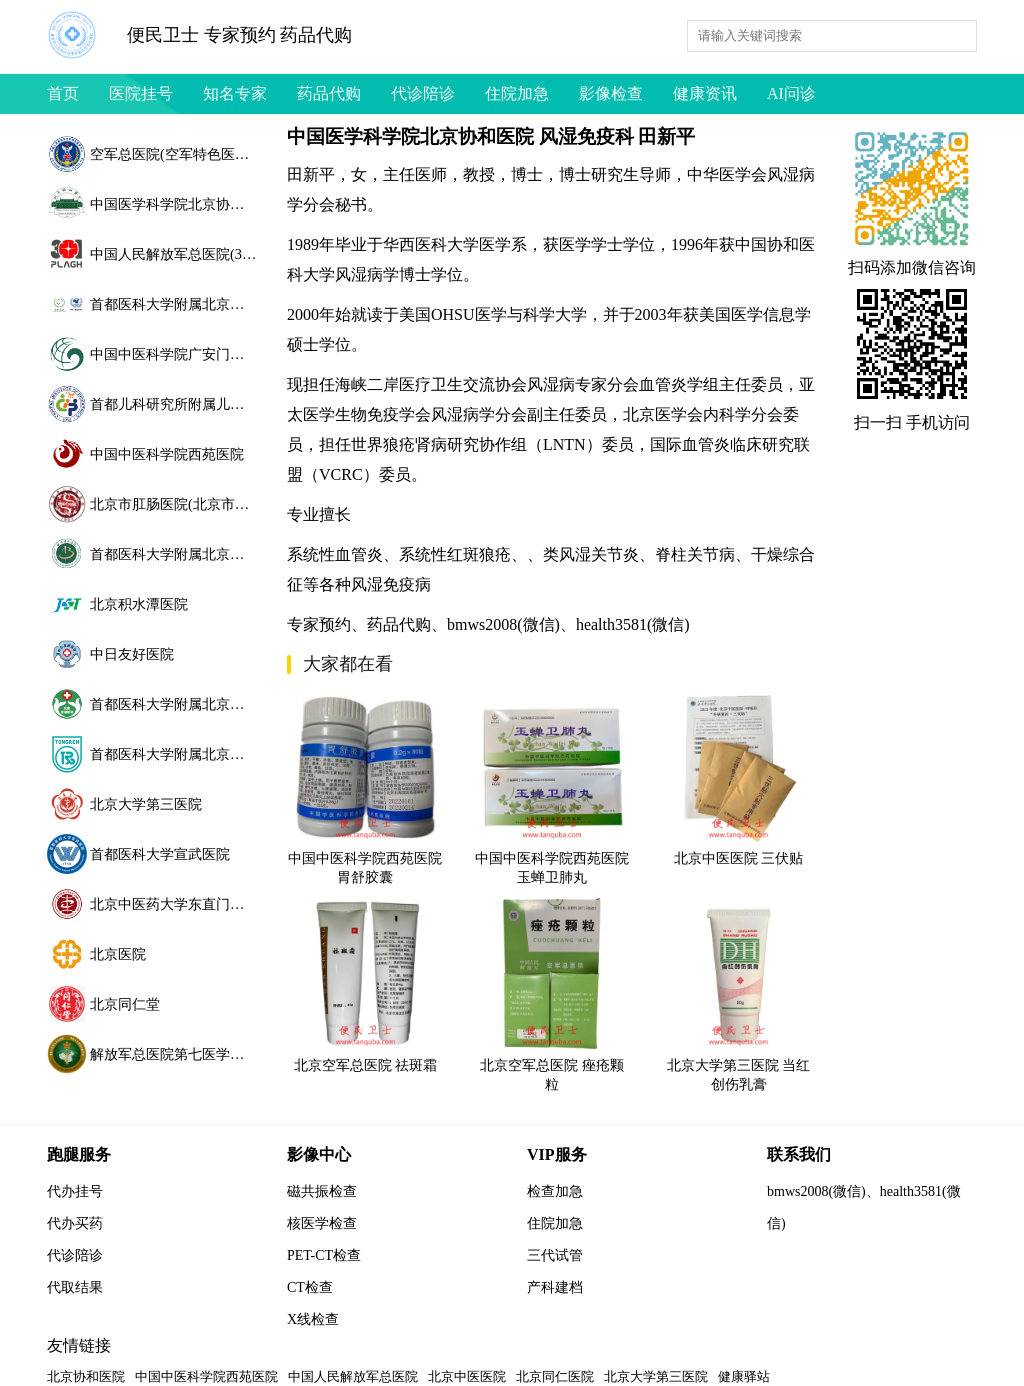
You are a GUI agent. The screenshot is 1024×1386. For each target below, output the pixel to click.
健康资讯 (705, 93)
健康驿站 (744, 1376)
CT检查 (310, 1287)
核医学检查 (322, 1223)
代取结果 (75, 1287)
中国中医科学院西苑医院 (206, 1376)
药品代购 (329, 93)
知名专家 (235, 93)
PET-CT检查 (324, 1255)
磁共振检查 (322, 1191)
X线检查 (313, 1319)
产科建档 (555, 1287)
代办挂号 (75, 1191)
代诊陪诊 (423, 93)
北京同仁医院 (555, 1376)
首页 (63, 93)
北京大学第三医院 (656, 1376)
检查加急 (555, 1191)
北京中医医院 (467, 1376)
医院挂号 (141, 93)
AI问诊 (791, 93)
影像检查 (611, 93)
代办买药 (75, 1223)
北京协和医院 (86, 1376)
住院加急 (517, 93)
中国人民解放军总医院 (353, 1376)
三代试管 (555, 1255)
